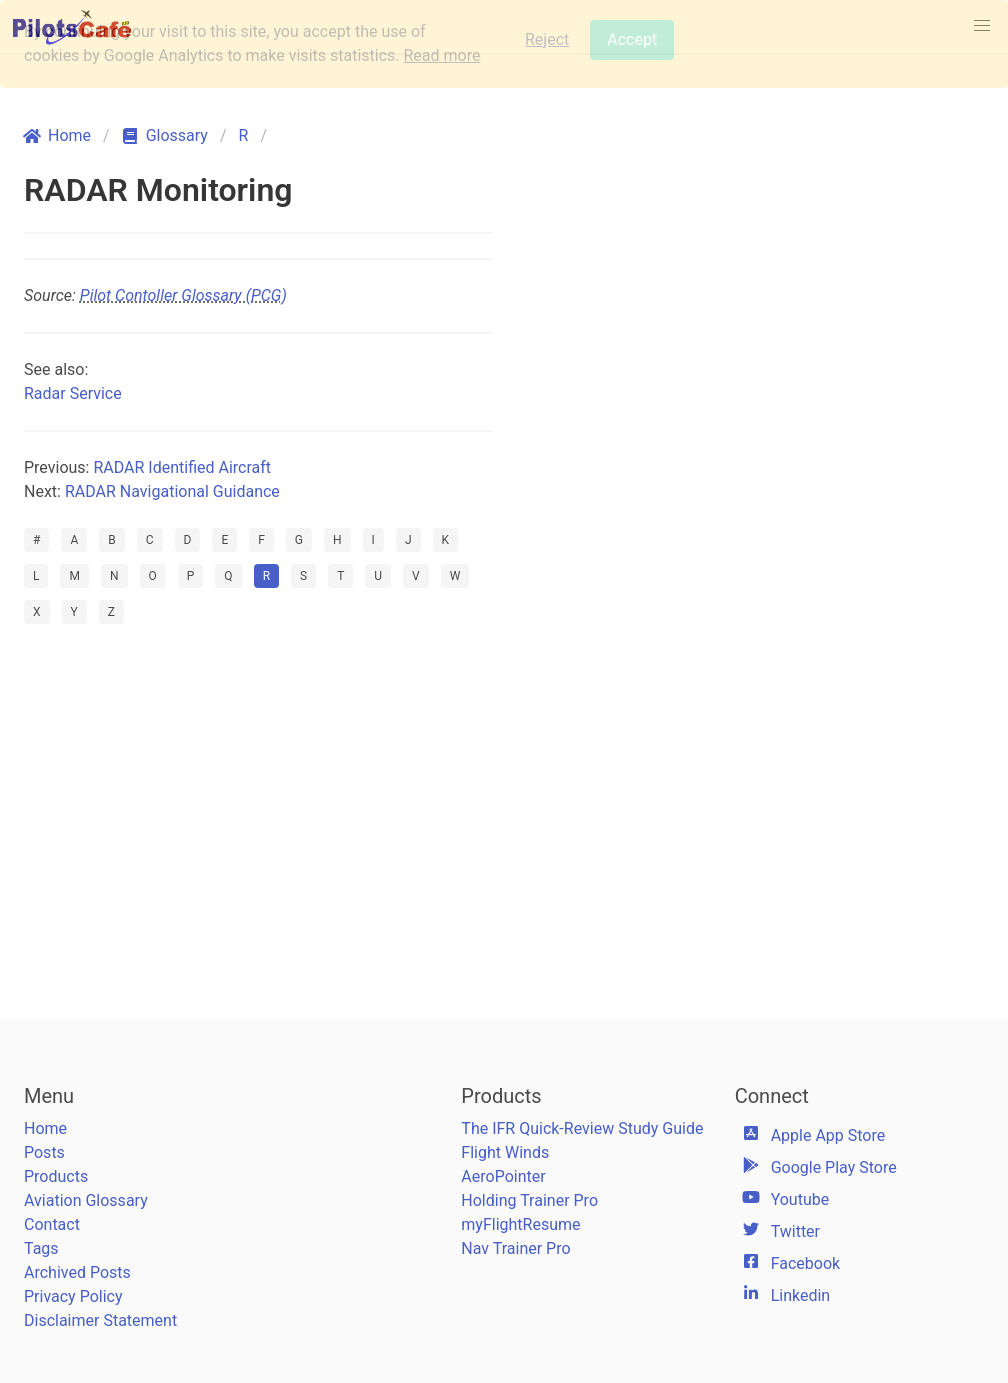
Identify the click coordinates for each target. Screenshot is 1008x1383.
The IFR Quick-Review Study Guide (582, 1128)
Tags (41, 1248)
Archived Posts (77, 1272)
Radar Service (73, 393)
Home (45, 1128)
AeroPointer (503, 1176)
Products (56, 1176)
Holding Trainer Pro (529, 1200)
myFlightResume (520, 1224)
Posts (44, 1152)
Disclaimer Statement (100, 1320)
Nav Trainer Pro (515, 1248)
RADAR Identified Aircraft (182, 467)
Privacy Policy (73, 1296)
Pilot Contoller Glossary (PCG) (183, 295)
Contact (52, 1224)
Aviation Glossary (86, 1200)
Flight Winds (505, 1152)
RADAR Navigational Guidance (172, 491)
